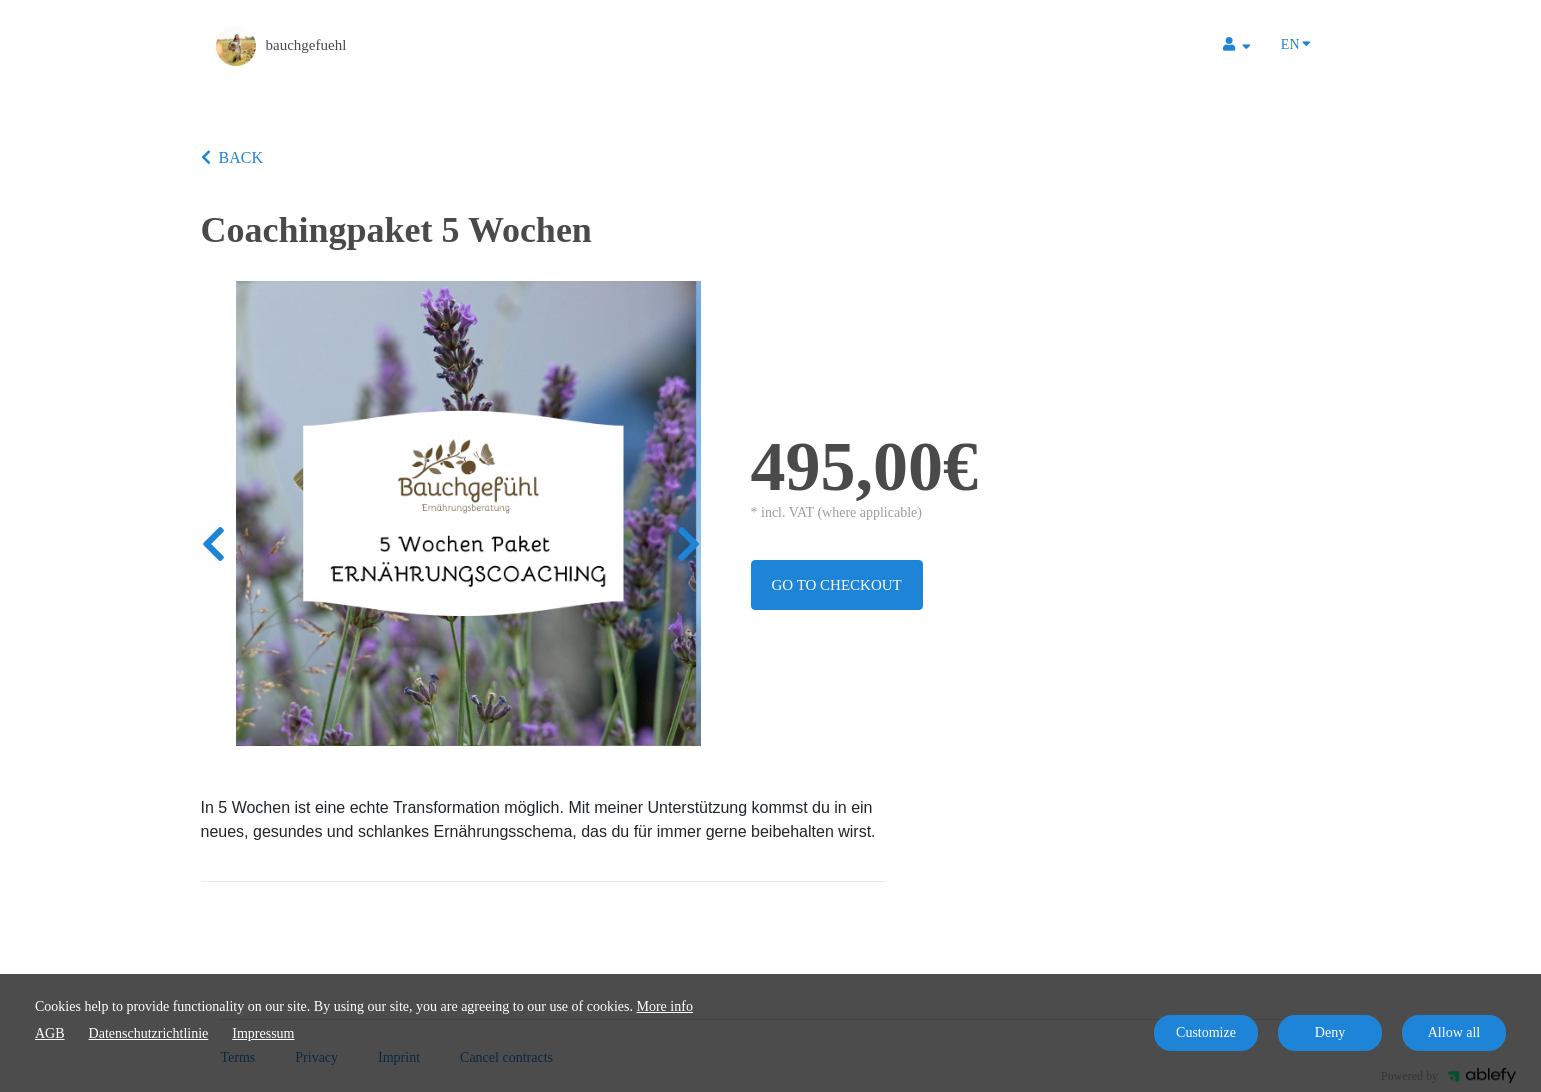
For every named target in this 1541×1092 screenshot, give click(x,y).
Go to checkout (837, 585)
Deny (1330, 1032)
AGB (50, 1033)
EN (1296, 43)
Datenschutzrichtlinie (149, 1033)
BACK (232, 157)
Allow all (1454, 1032)
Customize (1206, 1032)
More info (665, 1006)
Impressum (263, 1033)
